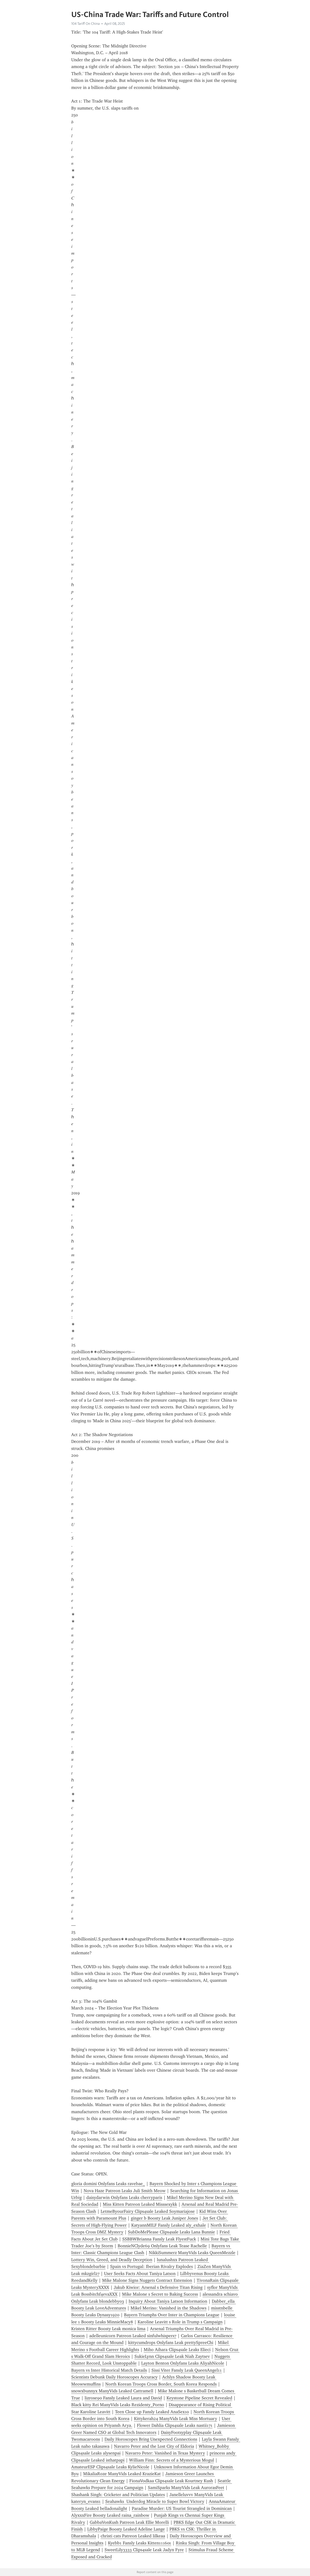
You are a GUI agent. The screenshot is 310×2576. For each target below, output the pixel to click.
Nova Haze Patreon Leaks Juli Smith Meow (125, 2190)
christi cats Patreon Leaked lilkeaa (133, 2536)
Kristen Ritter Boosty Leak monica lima (108, 2328)
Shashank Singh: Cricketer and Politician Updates (118, 2494)
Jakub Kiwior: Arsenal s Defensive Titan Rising (158, 2287)
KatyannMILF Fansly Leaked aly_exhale (168, 2225)
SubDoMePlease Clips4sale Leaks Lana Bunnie (171, 2232)
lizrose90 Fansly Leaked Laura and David (123, 2398)
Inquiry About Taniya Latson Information (168, 2301)
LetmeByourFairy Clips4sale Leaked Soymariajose (148, 2211)
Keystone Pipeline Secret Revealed (199, 2398)
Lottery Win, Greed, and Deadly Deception (111, 2259)
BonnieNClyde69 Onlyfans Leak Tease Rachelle (162, 2246)
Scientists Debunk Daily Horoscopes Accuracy (114, 2377)
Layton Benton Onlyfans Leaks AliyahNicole (182, 2363)
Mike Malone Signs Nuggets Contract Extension (147, 2280)
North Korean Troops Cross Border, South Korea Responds (161, 2384)
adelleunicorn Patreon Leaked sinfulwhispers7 (132, 2335)
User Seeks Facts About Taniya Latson (140, 2273)
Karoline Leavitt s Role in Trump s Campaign (180, 2322)
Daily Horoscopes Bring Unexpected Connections (151, 2439)
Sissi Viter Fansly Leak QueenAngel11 (186, 2370)
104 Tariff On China (85, 23)
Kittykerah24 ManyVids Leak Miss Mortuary (175, 2418)
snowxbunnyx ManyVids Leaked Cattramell (112, 2391)
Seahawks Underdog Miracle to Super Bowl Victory (154, 2501)
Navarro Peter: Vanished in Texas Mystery (165, 2453)
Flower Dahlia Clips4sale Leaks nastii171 (175, 2425)
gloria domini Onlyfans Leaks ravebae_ (108, 2183)
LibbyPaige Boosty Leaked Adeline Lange (126, 2529)
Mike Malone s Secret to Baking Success (160, 2294)
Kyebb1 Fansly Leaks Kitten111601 (139, 2543)
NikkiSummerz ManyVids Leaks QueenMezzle (192, 2252)
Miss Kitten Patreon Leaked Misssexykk (140, 2204)
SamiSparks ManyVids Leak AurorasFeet (186, 2487)
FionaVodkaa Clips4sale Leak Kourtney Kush (171, 2480)
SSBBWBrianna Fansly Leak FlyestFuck (159, 2239)
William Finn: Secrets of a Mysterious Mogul (171, 2460)
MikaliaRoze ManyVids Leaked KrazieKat (122, 2473)
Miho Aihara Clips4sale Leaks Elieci (177, 2349)
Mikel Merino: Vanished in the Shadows (168, 2308)
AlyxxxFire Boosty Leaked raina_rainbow (110, 2515)
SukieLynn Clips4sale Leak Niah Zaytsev (172, 2356)
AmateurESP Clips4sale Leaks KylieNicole (110, 2467)
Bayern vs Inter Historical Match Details (109, 2370)
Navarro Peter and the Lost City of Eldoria (154, 2446)
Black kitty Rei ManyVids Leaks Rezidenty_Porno (117, 2404)
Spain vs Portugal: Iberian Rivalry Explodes (151, 2266)
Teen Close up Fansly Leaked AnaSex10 (152, 2411)
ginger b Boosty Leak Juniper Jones (164, 2218)
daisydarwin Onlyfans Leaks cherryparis (124, 2197)
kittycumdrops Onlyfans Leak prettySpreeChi (170, 2342)
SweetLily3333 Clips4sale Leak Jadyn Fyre (144, 2549)
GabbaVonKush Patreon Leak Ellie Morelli (129, 2522)
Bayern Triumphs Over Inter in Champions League (171, 2315)
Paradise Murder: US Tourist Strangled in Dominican (182, 2508)
